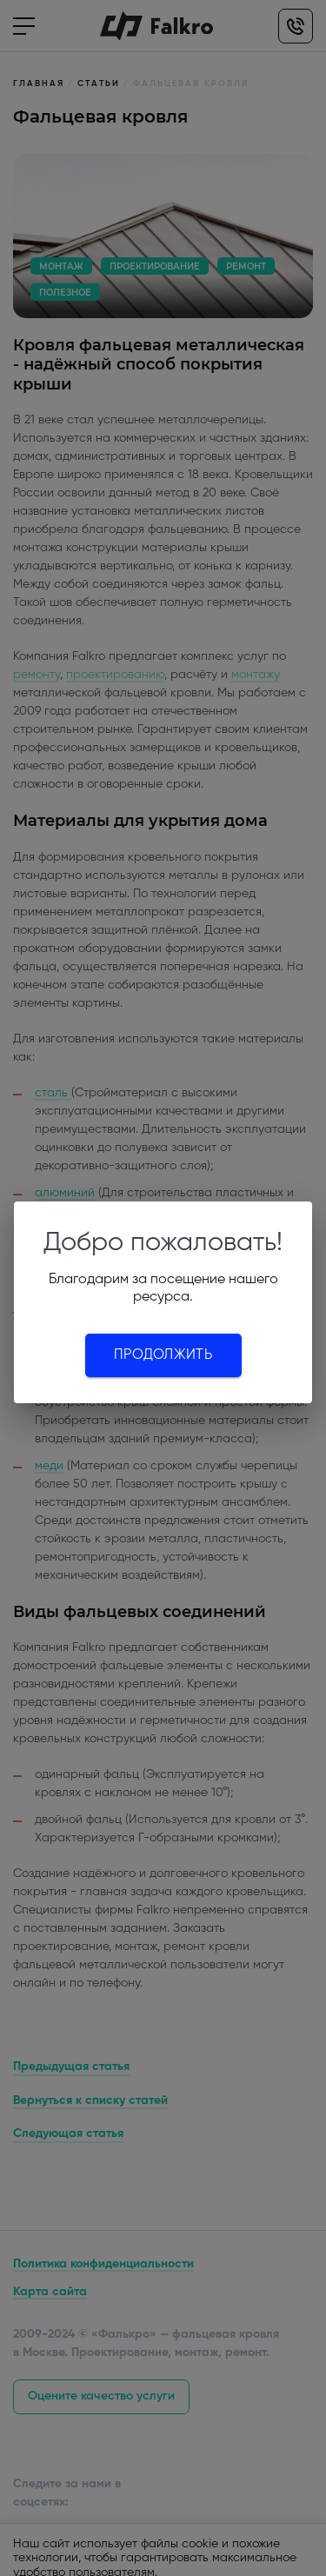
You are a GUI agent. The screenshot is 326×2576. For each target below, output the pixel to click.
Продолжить (163, 1355)
